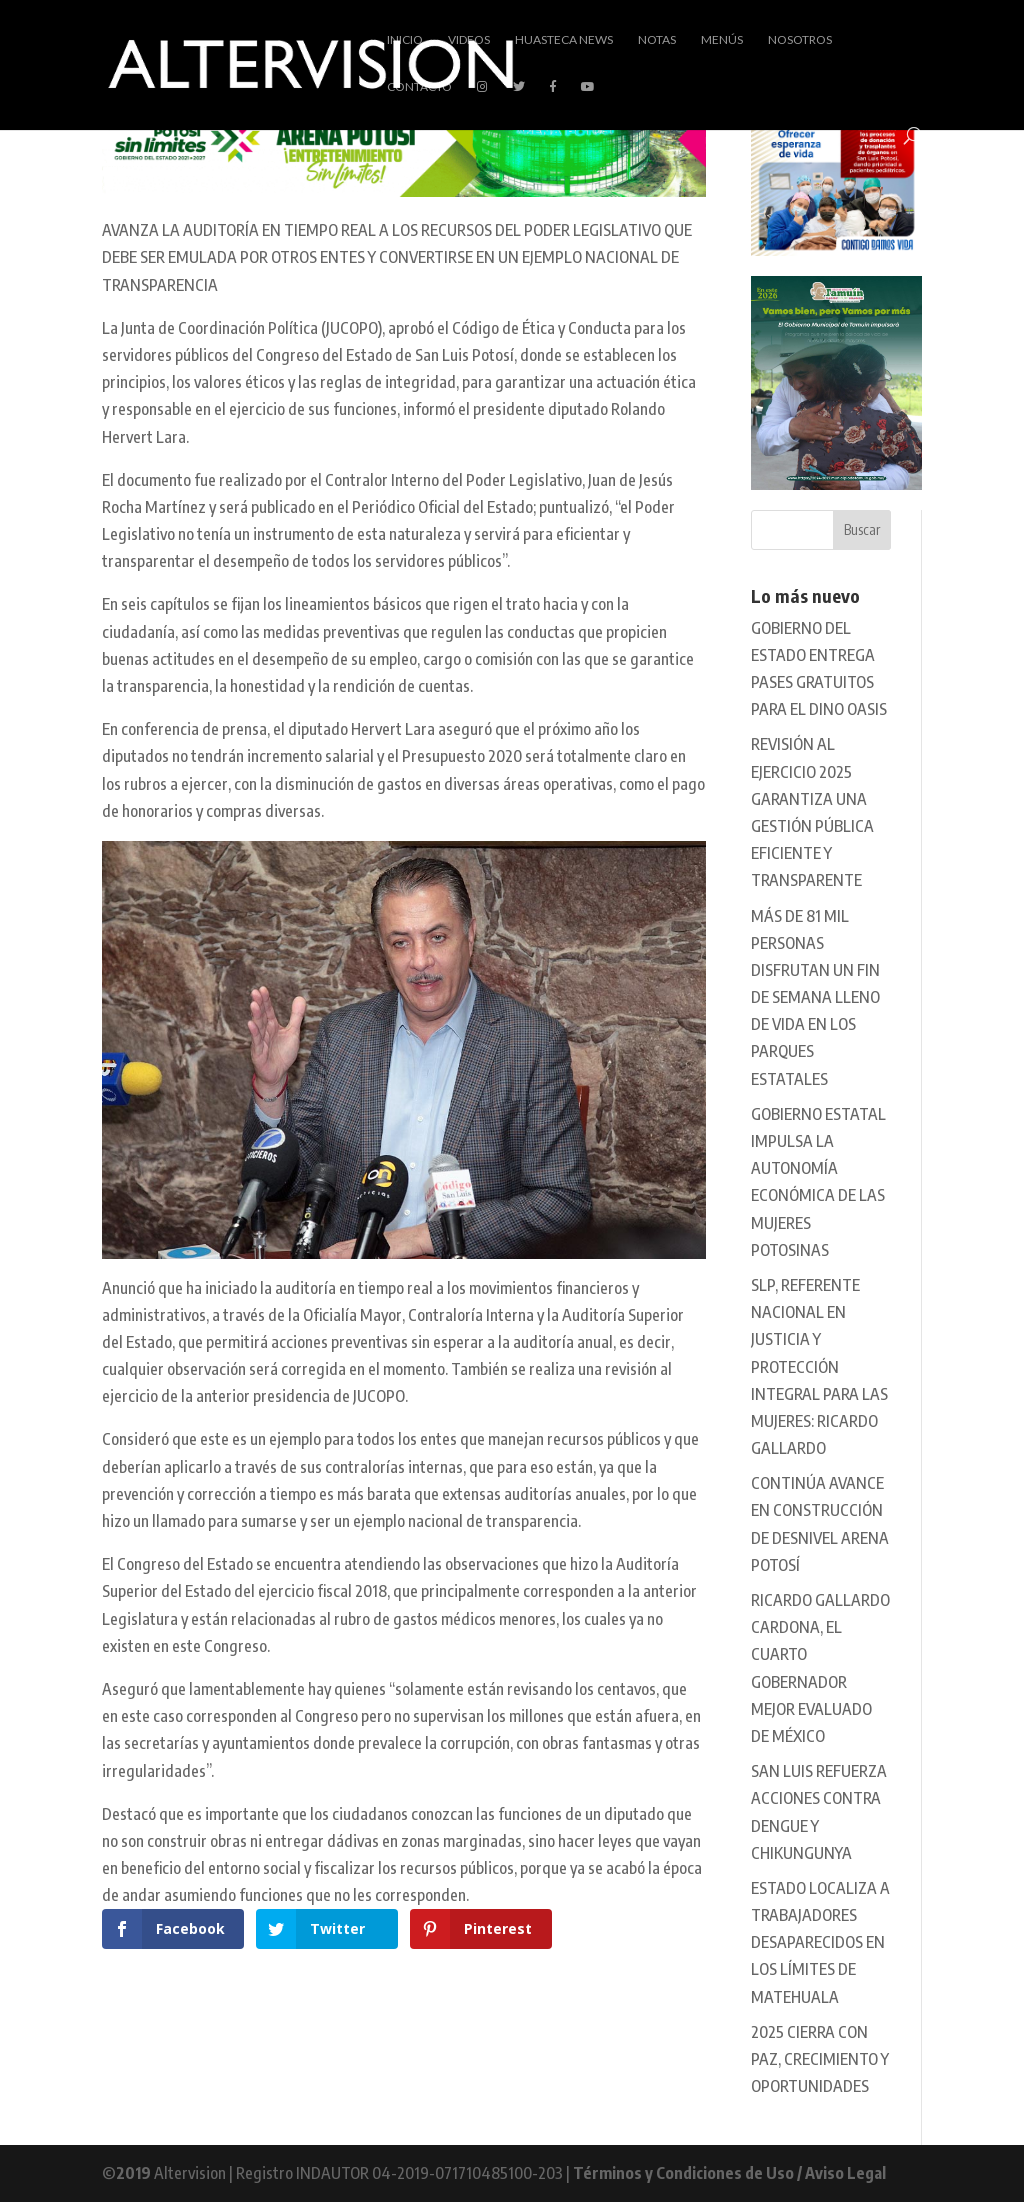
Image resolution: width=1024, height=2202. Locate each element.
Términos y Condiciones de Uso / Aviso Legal (729, 2173)
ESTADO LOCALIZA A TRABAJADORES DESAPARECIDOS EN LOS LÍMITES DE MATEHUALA (820, 1942)
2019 (133, 2173)
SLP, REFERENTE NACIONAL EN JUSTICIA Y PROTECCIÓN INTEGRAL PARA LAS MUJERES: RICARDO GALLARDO (819, 1366)
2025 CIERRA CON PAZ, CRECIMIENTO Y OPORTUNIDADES (820, 2059)
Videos (469, 40)
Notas (657, 40)
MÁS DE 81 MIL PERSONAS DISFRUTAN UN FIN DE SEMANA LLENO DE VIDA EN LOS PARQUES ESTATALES (815, 997)
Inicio (405, 40)
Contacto (419, 87)
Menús (722, 40)
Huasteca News (564, 40)
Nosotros (800, 40)
